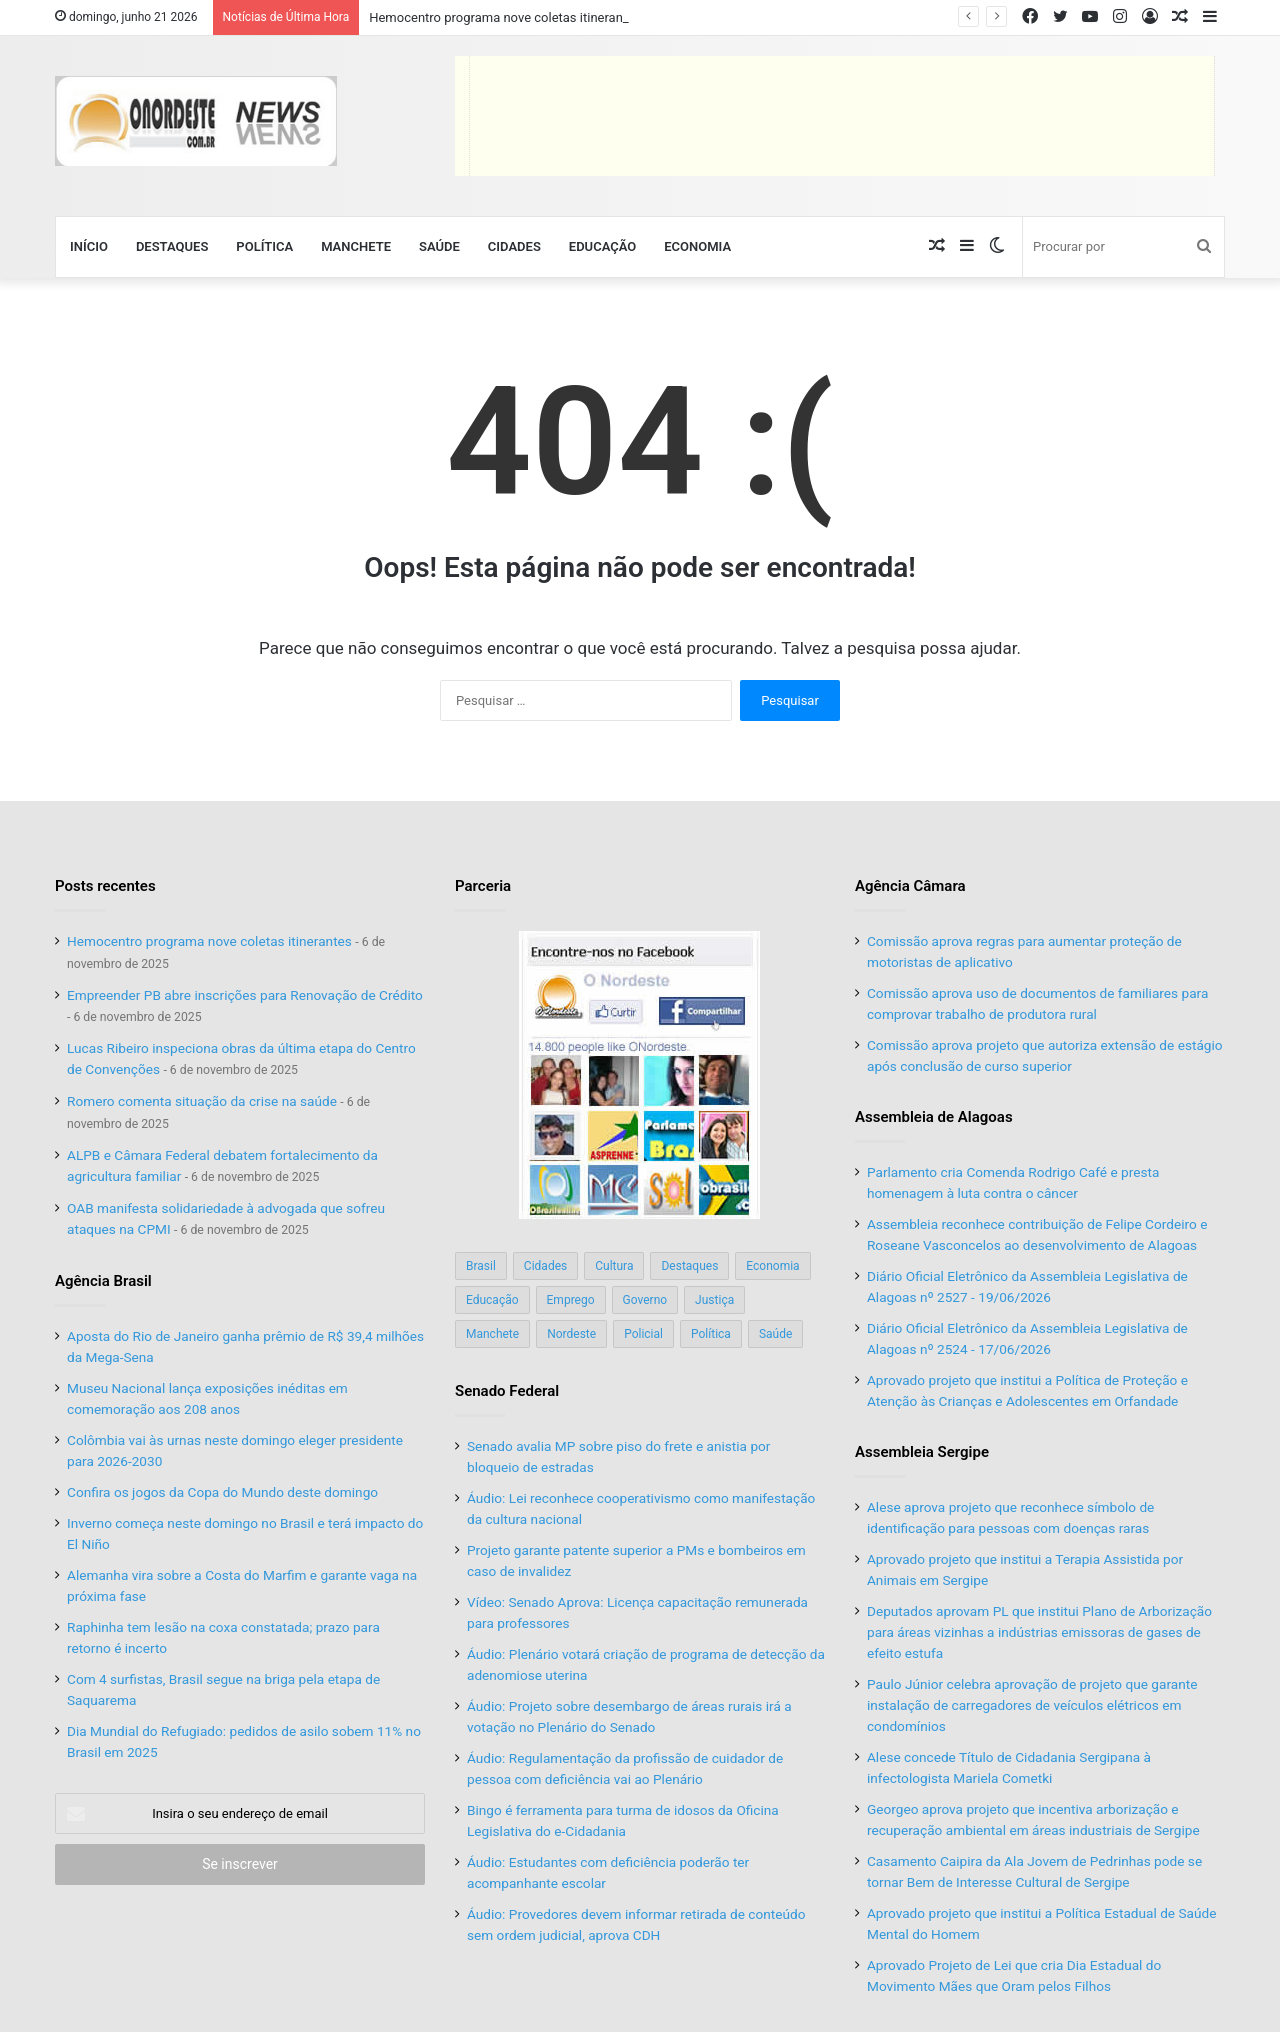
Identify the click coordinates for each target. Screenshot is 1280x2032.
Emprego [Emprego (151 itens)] (571, 1300)
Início (89, 246)
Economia (697, 246)
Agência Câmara (910, 886)
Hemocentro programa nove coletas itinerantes (505, 17)
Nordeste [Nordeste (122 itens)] (571, 1334)
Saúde (439, 246)
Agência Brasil (103, 1281)
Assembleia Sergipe (922, 1452)
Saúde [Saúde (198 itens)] (775, 1334)
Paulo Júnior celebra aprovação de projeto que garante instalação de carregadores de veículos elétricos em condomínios (1032, 1705)
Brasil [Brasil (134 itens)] (481, 1266)
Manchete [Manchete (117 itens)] (492, 1334)
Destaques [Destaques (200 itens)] (689, 1266)
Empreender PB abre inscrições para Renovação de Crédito (245, 995)
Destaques (172, 246)
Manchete (356, 246)
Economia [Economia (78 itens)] (772, 1266)
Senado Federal (507, 1391)
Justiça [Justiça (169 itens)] (714, 1300)
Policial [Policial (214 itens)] (643, 1334)
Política (264, 246)
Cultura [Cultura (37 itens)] (614, 1266)
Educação (602, 246)
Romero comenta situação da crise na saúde (202, 1101)
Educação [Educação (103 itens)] (492, 1300)
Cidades (514, 246)
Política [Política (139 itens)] (711, 1334)
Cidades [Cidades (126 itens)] (545, 1266)
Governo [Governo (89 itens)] (645, 1300)
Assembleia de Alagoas (934, 1117)
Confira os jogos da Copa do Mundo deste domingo (222, 1492)
